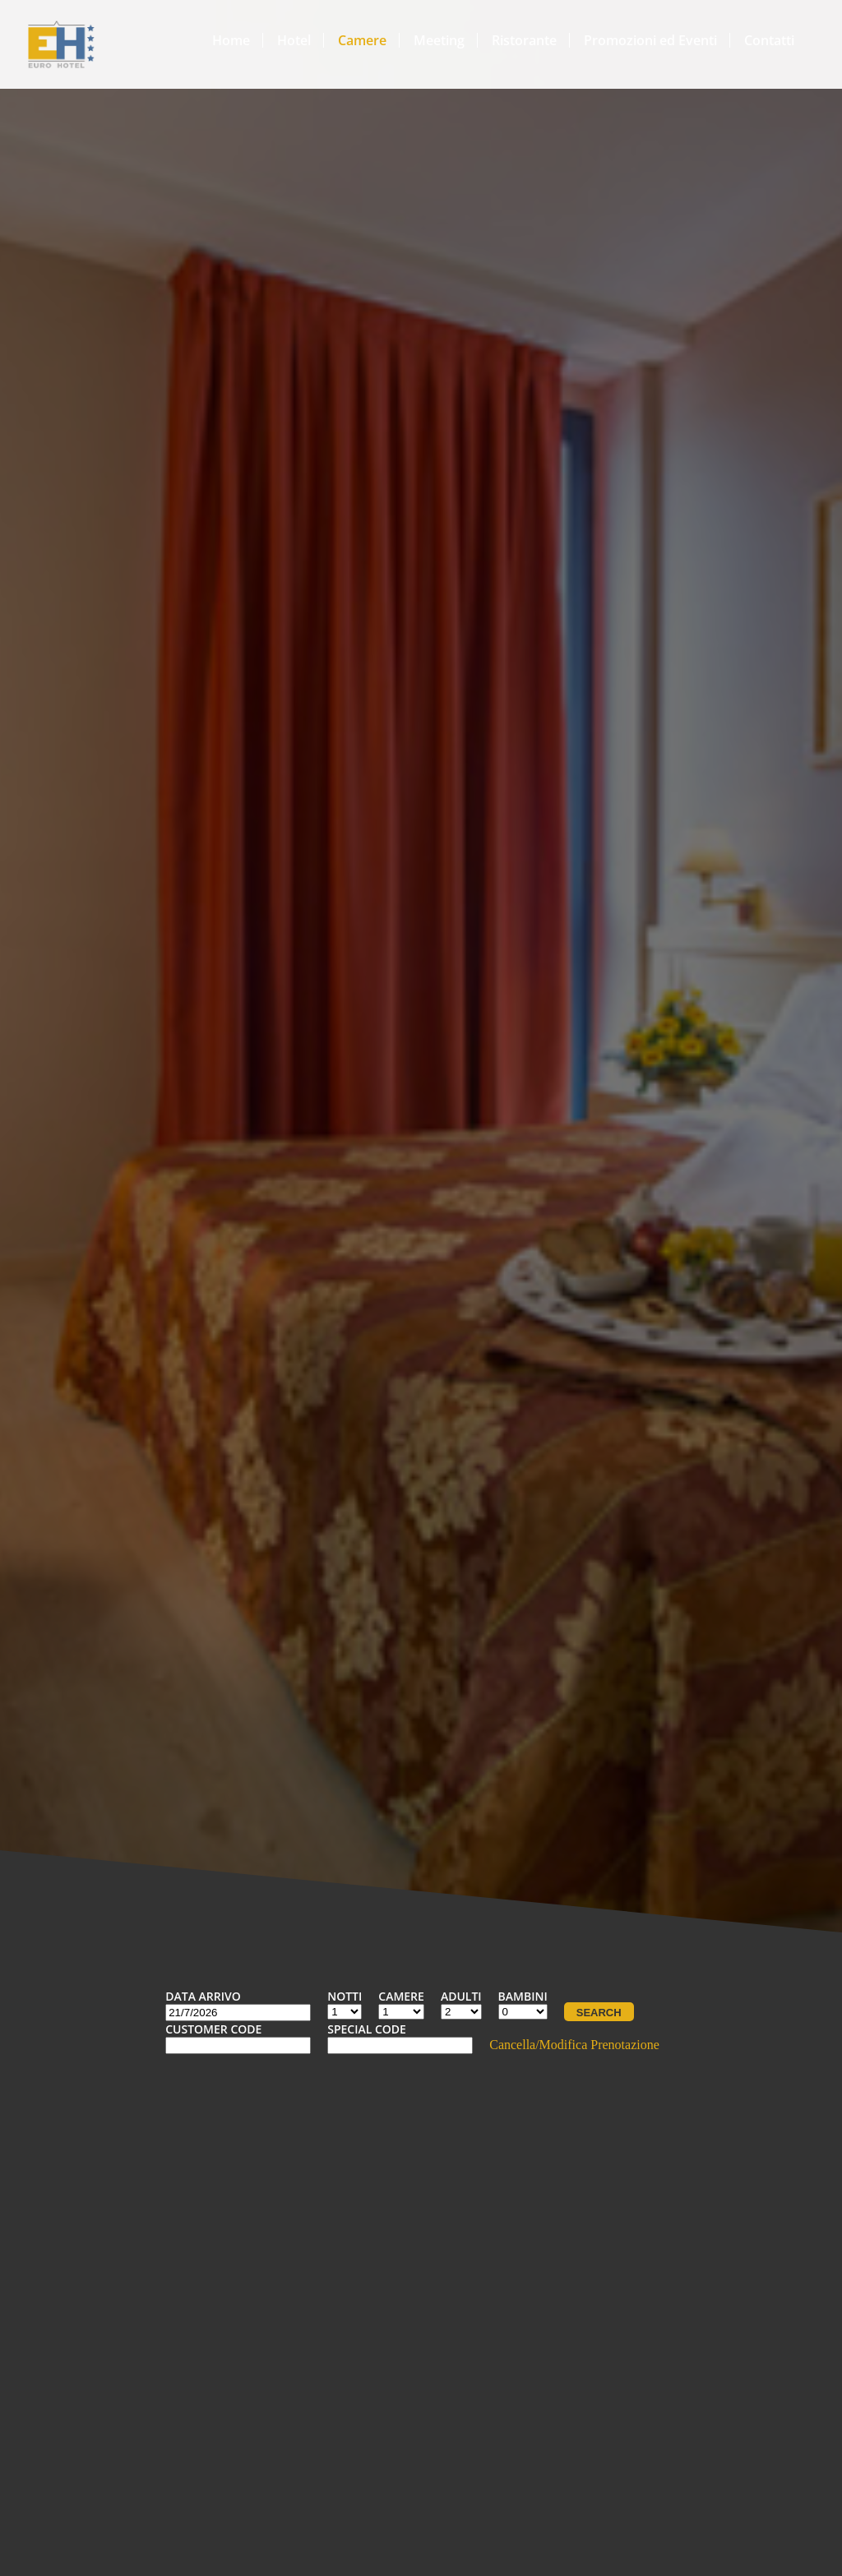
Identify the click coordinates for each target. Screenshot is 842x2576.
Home (231, 40)
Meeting (439, 40)
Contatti (769, 40)
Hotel (294, 40)
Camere (362, 40)
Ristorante (524, 40)
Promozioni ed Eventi (650, 40)
